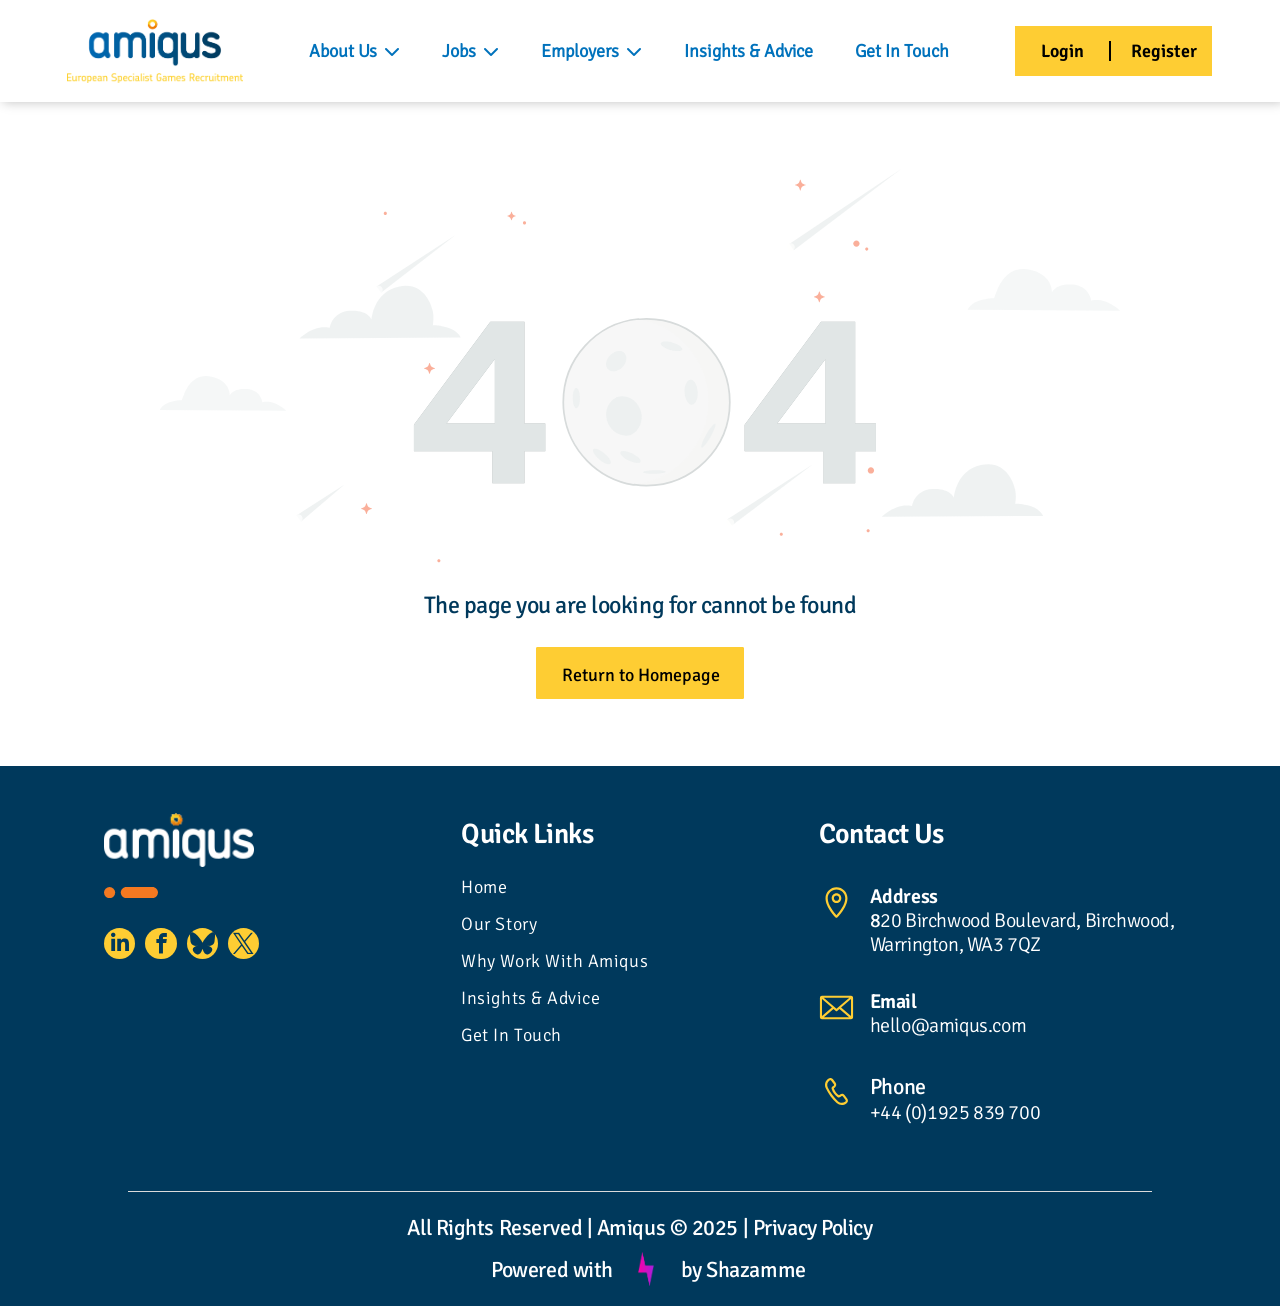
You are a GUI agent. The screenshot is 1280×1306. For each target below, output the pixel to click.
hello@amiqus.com (948, 1025)
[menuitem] (639, 889)
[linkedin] (124, 950)
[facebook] (174, 950)
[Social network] (224, 950)
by (691, 1269)
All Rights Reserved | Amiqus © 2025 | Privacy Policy (639, 1227)
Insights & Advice (748, 51)
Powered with (552, 1269)
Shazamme (755, 1269)
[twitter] (274, 950)
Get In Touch (902, 51)
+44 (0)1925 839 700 (955, 1112)
